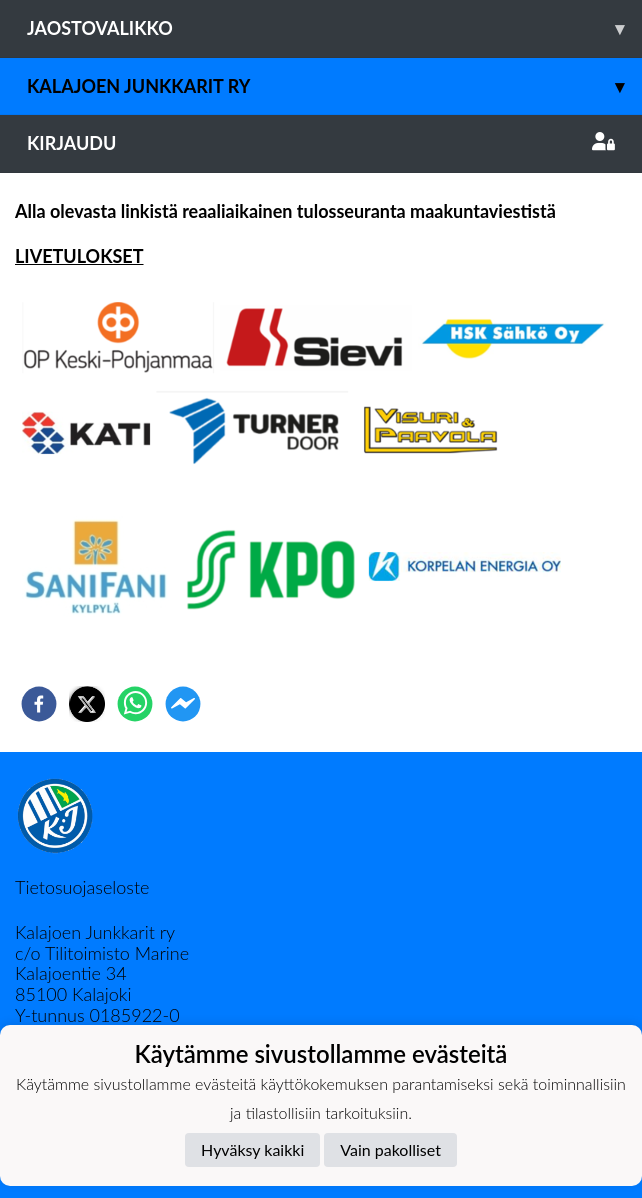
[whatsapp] (135, 704)
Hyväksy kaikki (252, 1149)
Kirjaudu (321, 143)
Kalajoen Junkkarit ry (334, 86)
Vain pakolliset (390, 1149)
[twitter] (87, 704)
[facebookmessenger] (183, 704)
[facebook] (39, 704)
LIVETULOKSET (79, 256)
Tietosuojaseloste (82, 887)
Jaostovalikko (334, 28)
